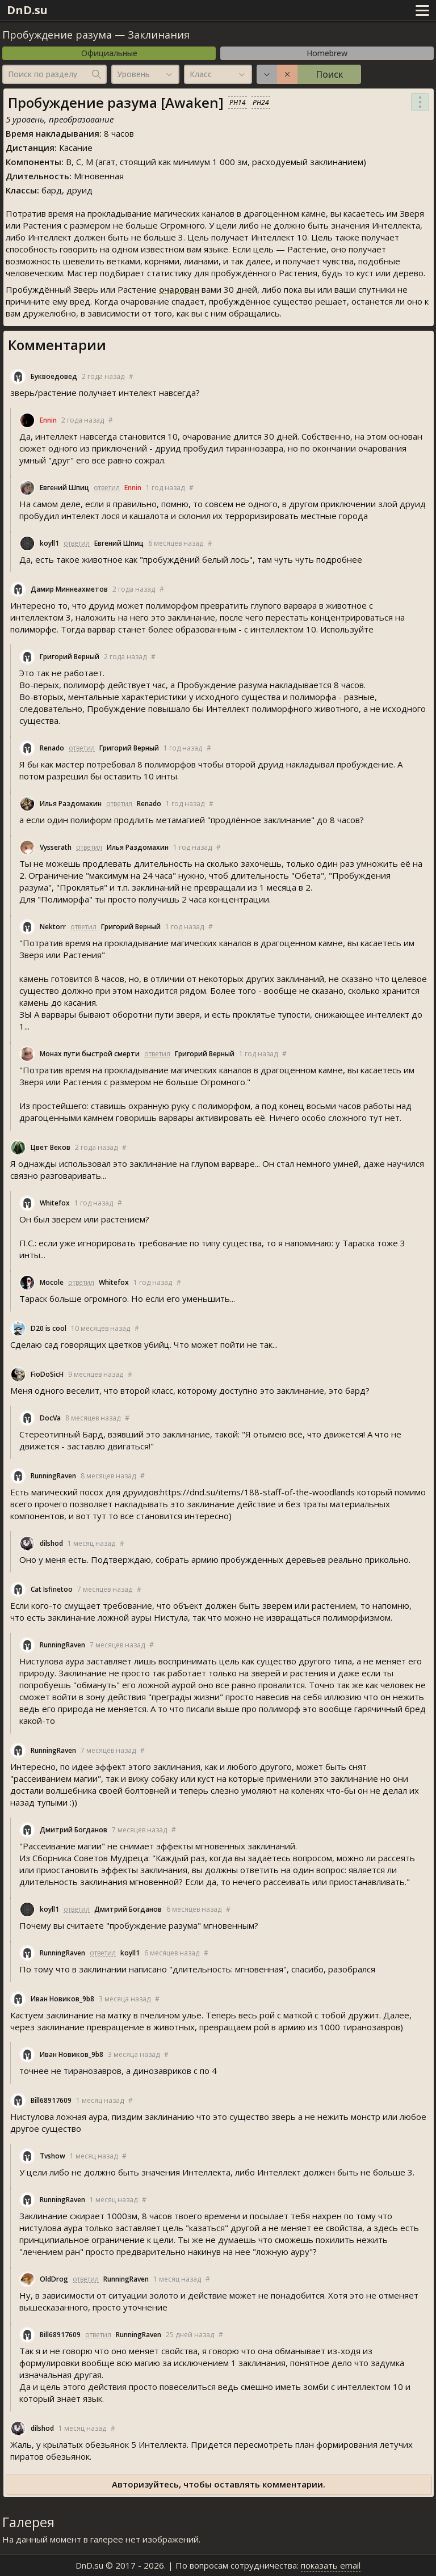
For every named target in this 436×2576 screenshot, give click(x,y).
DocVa (50, 1418)
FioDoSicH (47, 1374)
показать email (330, 2565)
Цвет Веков (50, 1147)
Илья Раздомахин (71, 803)
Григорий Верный (69, 656)
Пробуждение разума (57, 34)
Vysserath (56, 847)
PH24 (261, 102)
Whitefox (55, 1203)
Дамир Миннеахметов (69, 589)
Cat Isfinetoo (52, 1589)
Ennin (48, 420)
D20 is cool (48, 1328)
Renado (52, 748)
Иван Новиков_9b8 (62, 1999)
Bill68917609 (51, 2100)
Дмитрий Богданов (73, 1830)
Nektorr (53, 926)
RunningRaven (53, 1476)
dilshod (51, 1543)
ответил (107, 487)
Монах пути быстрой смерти (90, 1054)
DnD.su (27, 10)
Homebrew (327, 53)
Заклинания (159, 34)
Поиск (329, 74)
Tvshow (52, 2156)
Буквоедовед (54, 376)
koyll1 (49, 543)
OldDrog (54, 2279)
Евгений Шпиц (64, 487)
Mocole (52, 1282)
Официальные (109, 53)
